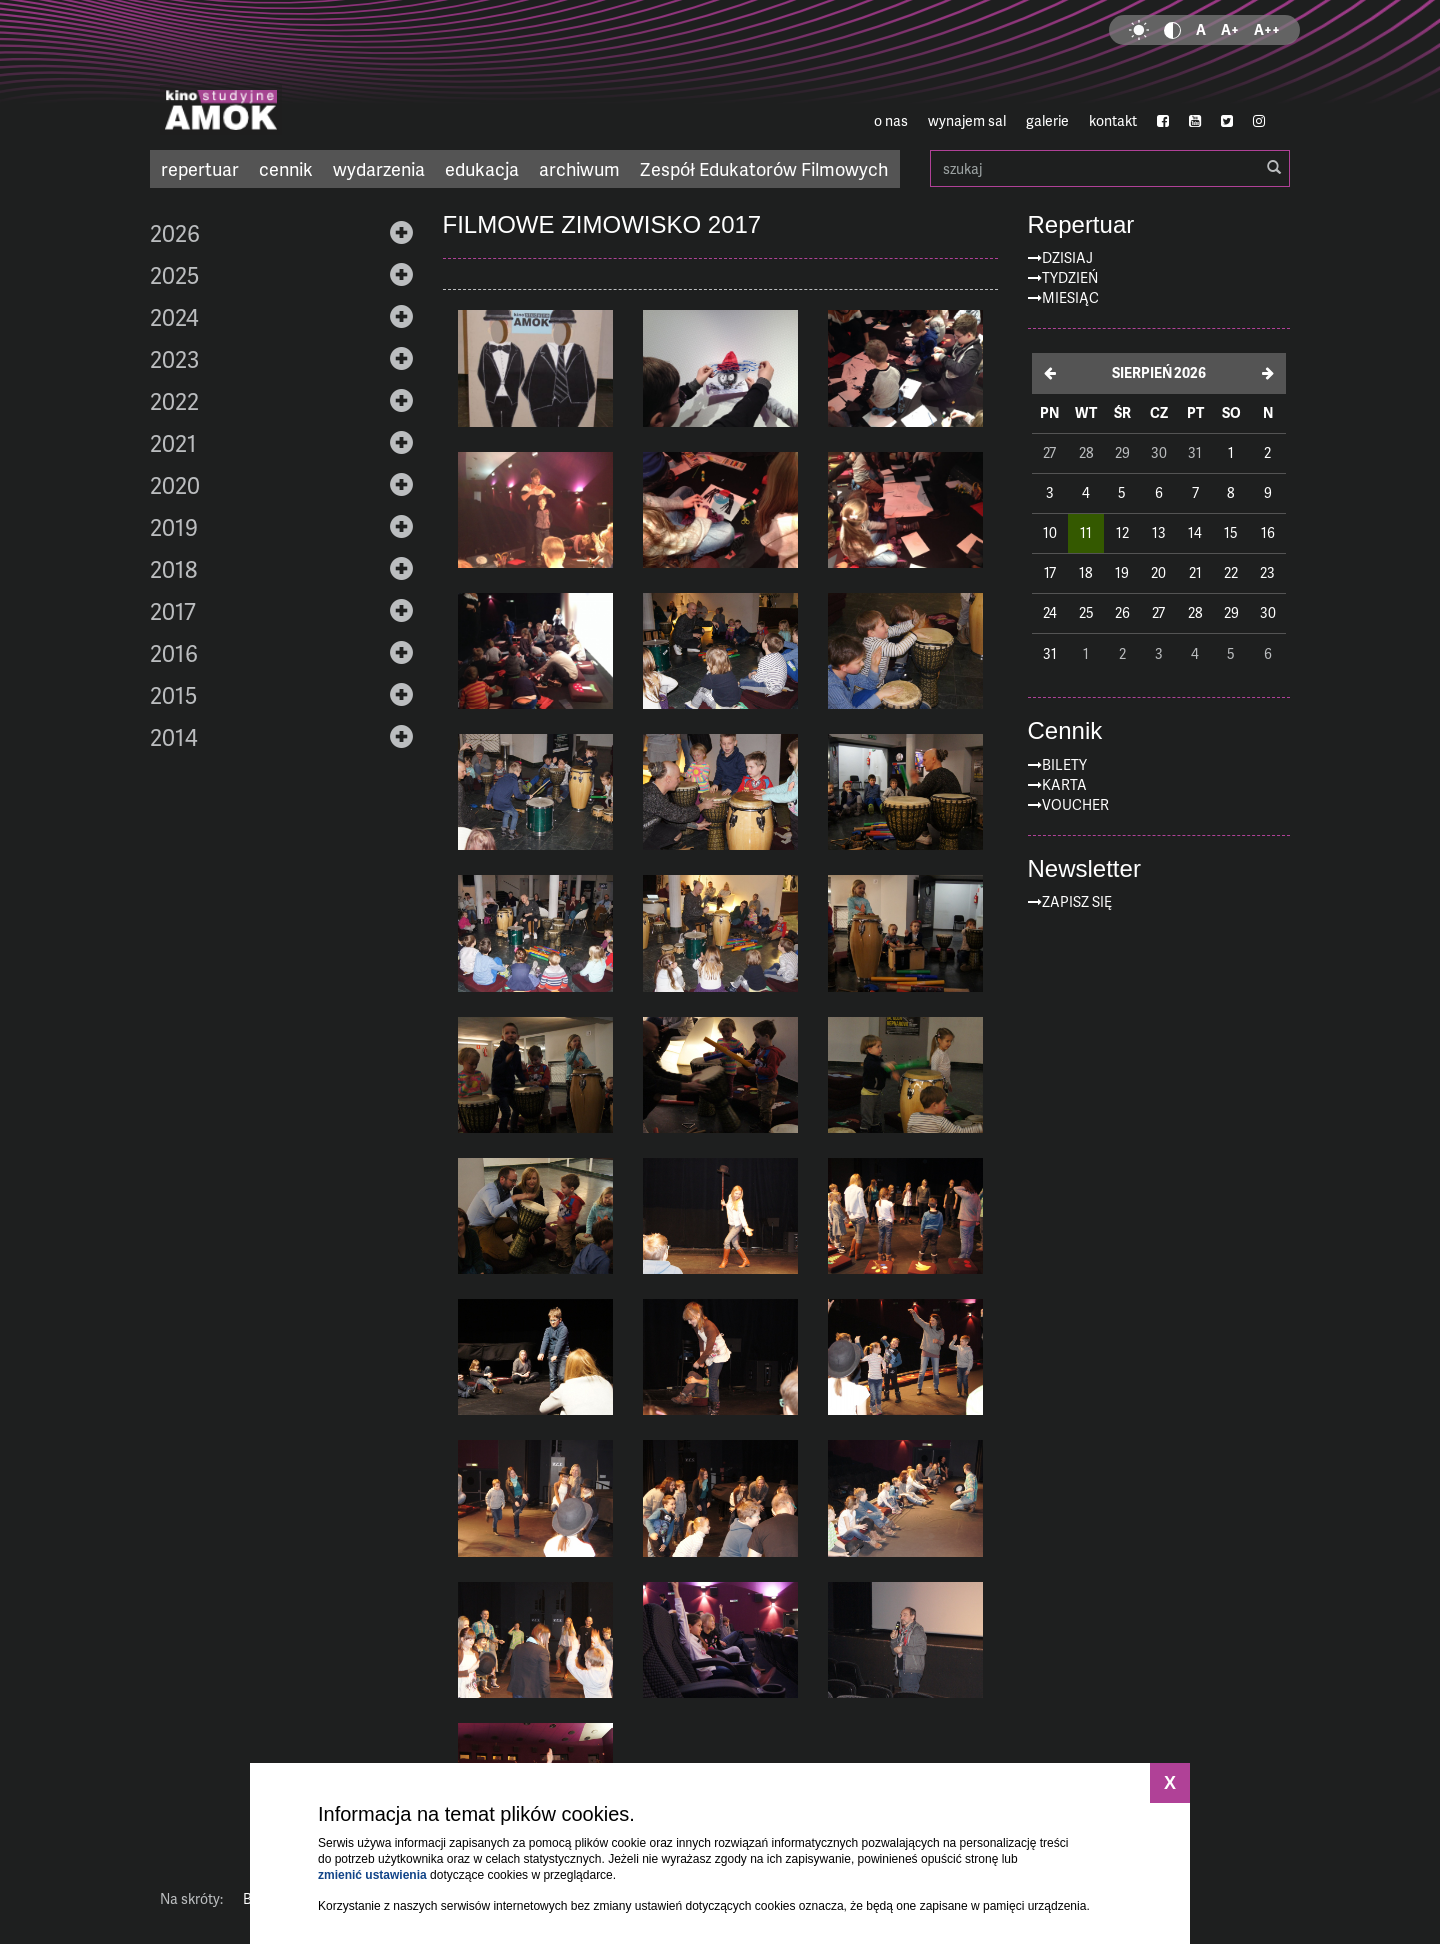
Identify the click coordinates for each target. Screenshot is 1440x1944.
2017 (173, 611)
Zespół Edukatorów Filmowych (764, 168)
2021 (173, 443)
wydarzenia (379, 168)
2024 (174, 317)
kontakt (1113, 120)
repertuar (200, 168)
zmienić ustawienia (372, 1875)
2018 (173, 569)
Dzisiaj (1067, 257)
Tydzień (1070, 277)
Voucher (1075, 804)
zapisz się (1077, 901)
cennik (286, 168)
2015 (173, 695)
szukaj (1110, 168)
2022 (174, 401)
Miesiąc (1070, 297)
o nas (891, 120)
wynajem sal (967, 120)
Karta (1064, 784)
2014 (174, 737)
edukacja (482, 168)
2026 (175, 233)
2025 (174, 275)
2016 (174, 653)
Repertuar (1081, 225)
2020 (175, 485)
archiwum (579, 168)
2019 (174, 527)
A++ (1267, 29)
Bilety (1064, 764)
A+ (1230, 29)
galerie (1047, 120)
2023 (174, 359)
